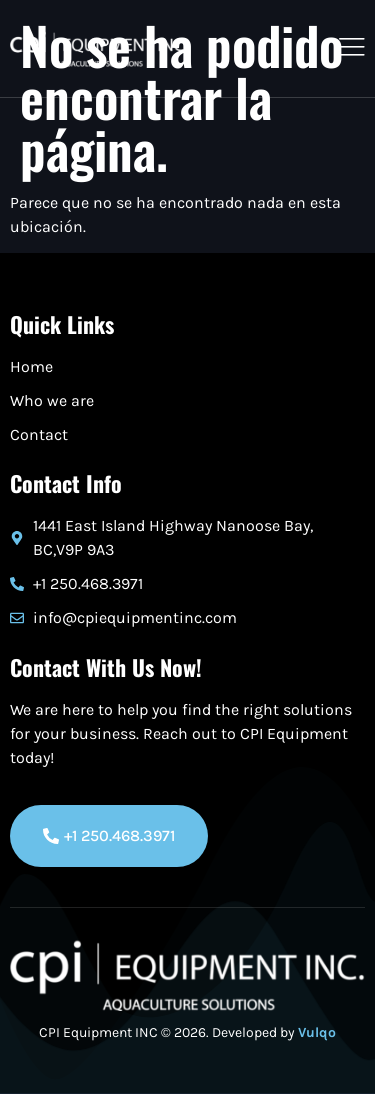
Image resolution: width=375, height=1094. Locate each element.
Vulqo (317, 1032)
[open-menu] (347, 48)
